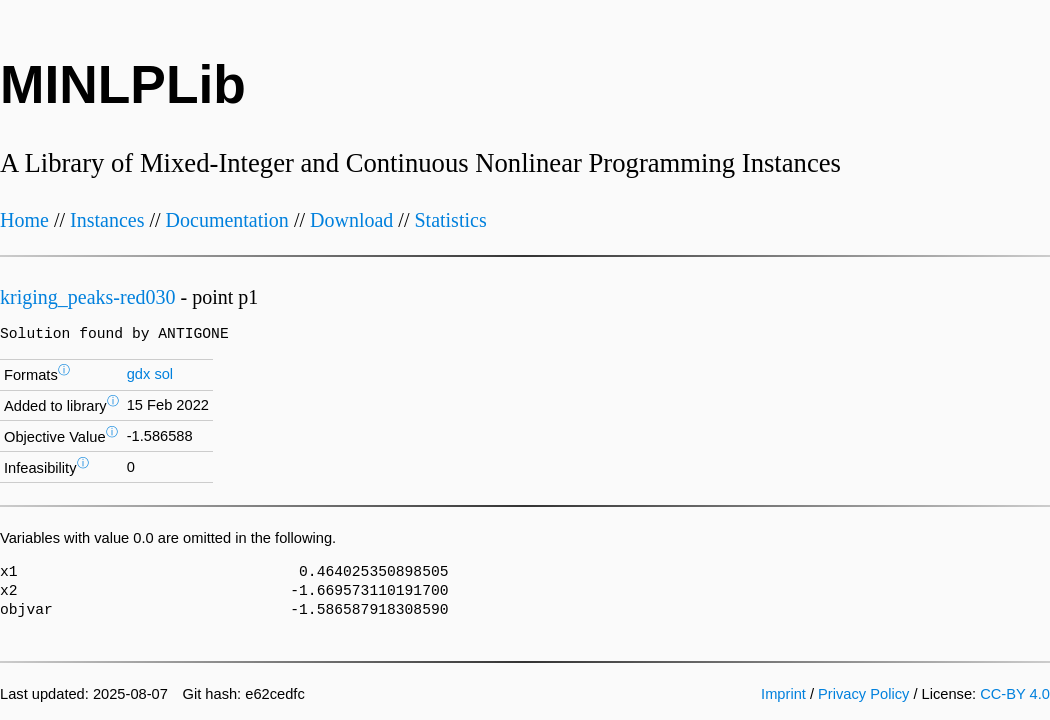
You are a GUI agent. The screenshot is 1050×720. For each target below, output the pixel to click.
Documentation (227, 220)
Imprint (783, 694)
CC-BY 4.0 (1015, 694)
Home (24, 220)
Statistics (450, 220)
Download (351, 220)
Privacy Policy (863, 694)
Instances (107, 220)
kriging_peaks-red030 (88, 297)
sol (163, 374)
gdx (139, 374)
